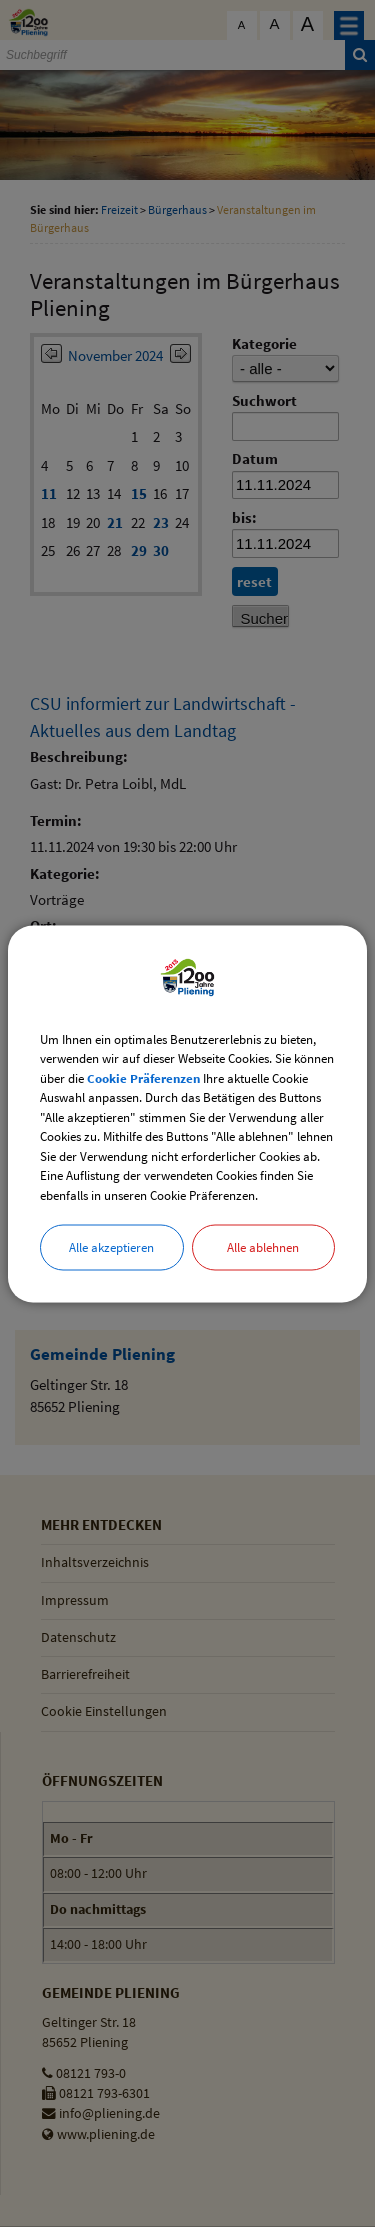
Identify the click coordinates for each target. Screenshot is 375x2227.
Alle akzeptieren (111, 1247)
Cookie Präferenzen (143, 1077)
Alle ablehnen (263, 1247)
